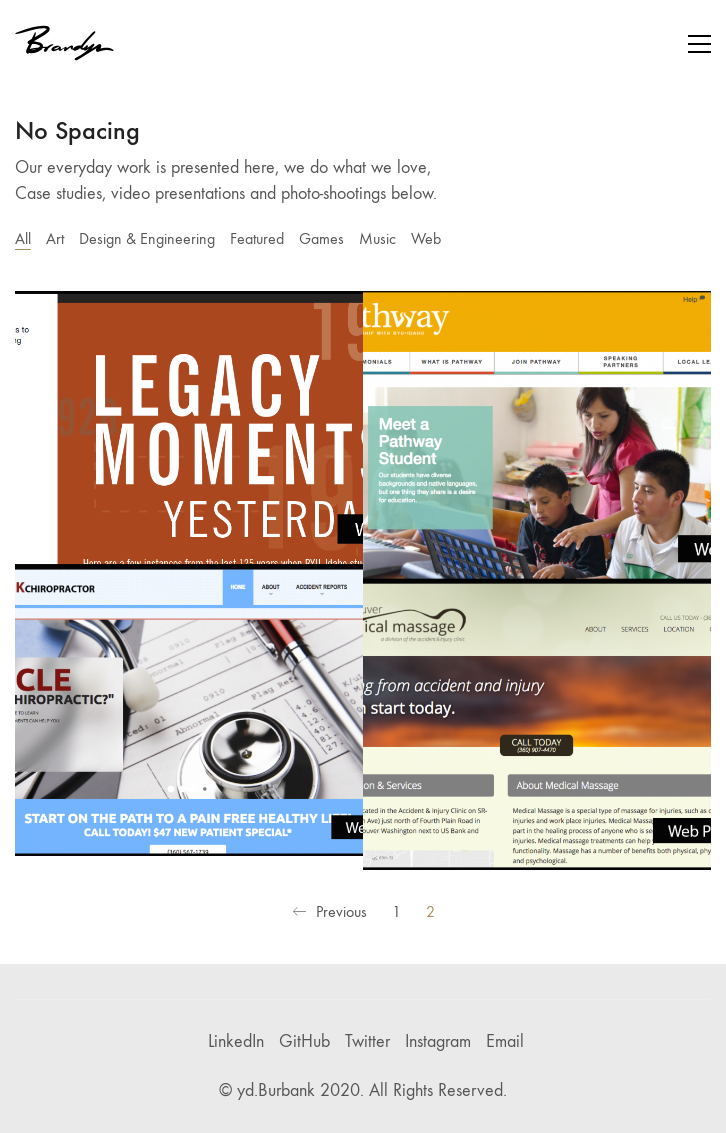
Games (321, 238)
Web (426, 238)
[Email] (505, 1042)
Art (55, 238)
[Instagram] (438, 1042)
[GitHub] (304, 1042)
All (23, 238)
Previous (329, 912)
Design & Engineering (147, 238)
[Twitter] (367, 1042)
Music (377, 238)
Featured (257, 238)
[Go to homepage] (65, 43)
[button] (699, 44)
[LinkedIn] (236, 1042)
